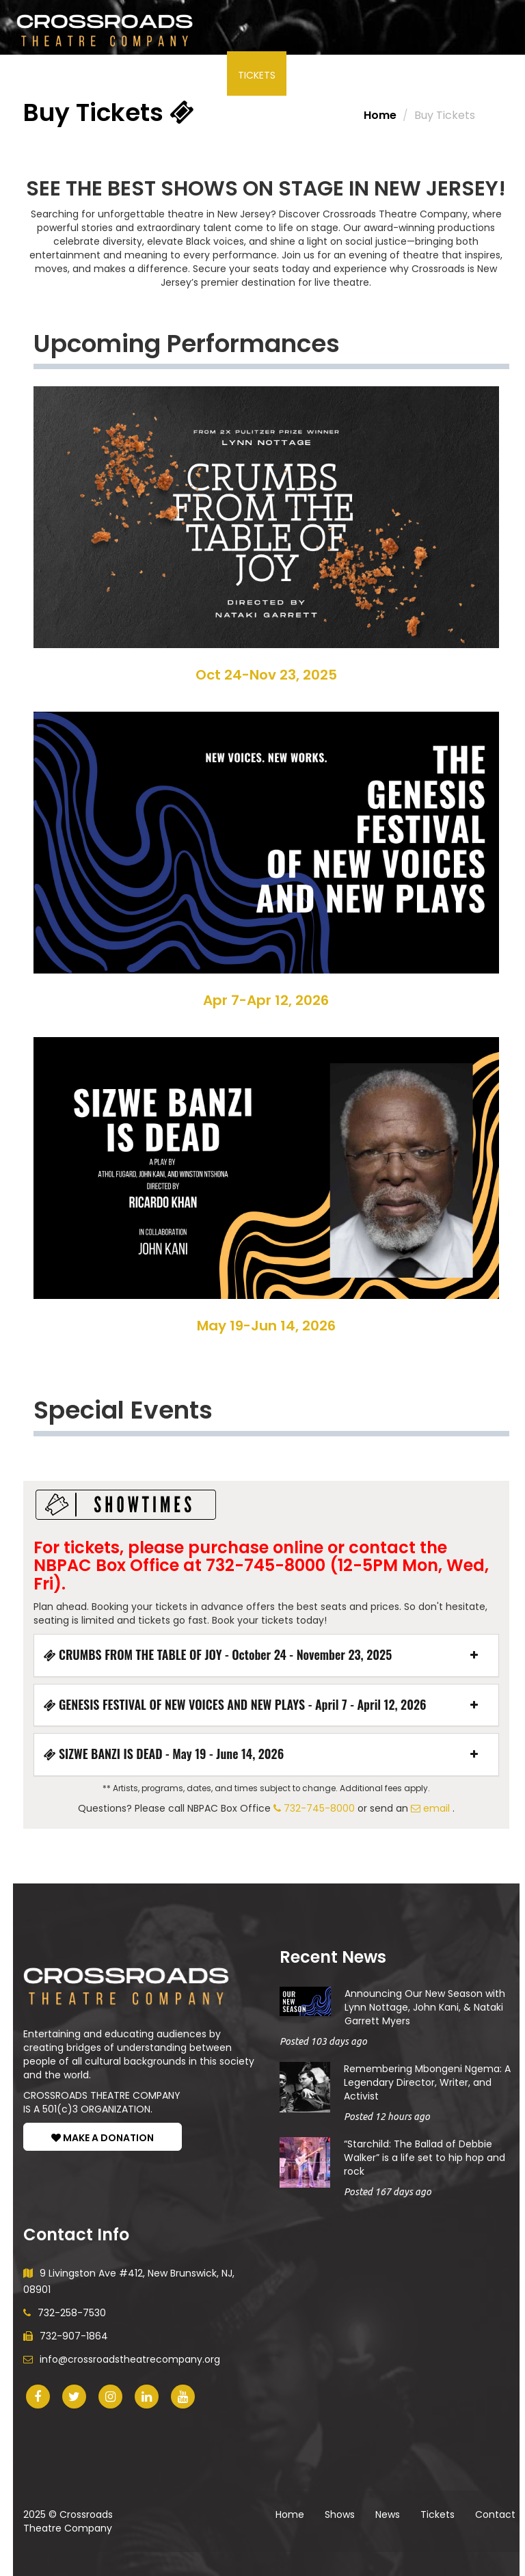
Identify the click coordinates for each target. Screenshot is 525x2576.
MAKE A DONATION (102, 2138)
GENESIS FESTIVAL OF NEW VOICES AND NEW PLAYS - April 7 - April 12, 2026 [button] (235, 1705)
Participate (132, 75)
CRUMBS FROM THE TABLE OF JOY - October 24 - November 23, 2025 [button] (218, 1655)
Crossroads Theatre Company (68, 2521)
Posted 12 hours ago (387, 2116)
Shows (51, 75)
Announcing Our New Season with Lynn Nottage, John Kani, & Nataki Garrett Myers (425, 2007)
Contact (495, 2514)
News (202, 75)
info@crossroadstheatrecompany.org (121, 2359)
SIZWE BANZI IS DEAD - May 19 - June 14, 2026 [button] (164, 1754)
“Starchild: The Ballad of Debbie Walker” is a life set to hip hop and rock (424, 2157)
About (320, 75)
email (430, 1808)
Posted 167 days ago (387, 2191)
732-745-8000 (314, 1808)
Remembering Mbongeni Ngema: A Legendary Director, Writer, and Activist (427, 2082)
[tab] (266, 1655)
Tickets (256, 75)
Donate (384, 75)
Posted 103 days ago (323, 2041)
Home (380, 115)
